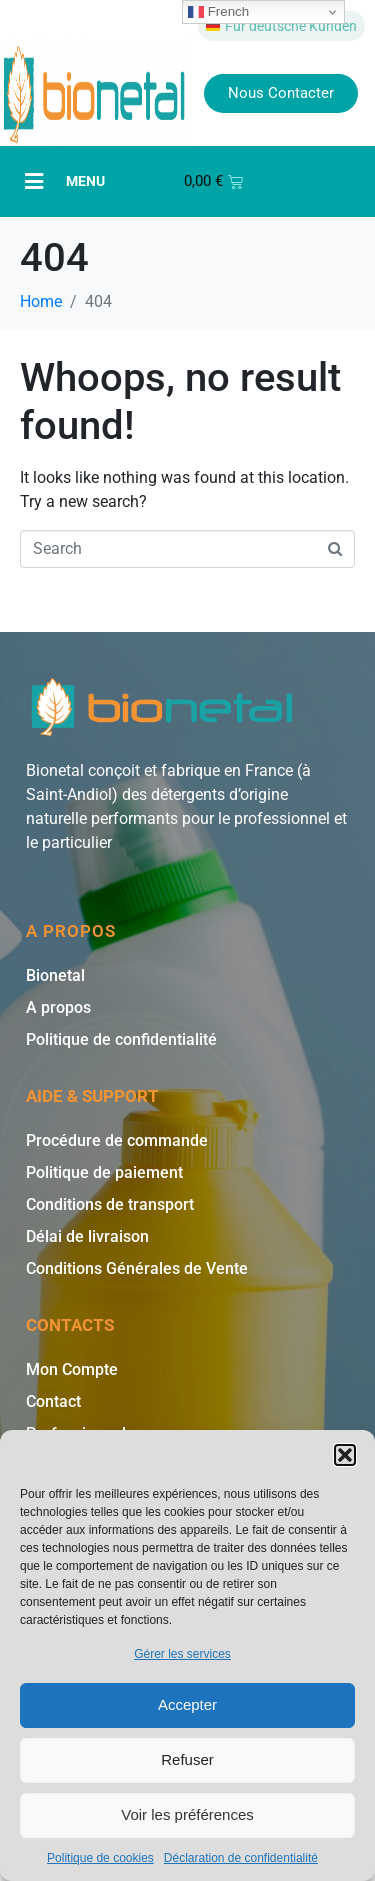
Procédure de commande (117, 1140)
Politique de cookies (100, 1858)
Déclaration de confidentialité (241, 1858)
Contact (53, 1401)
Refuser (187, 1759)
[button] (345, 1455)
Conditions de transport (110, 1204)
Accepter (187, 1704)
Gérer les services (182, 1654)
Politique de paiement (104, 1172)
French (218, 12)
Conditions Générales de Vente (137, 1268)
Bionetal (55, 975)
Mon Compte (72, 1369)
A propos (58, 1007)
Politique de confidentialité (121, 1039)
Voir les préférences (187, 1814)
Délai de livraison (87, 1236)
